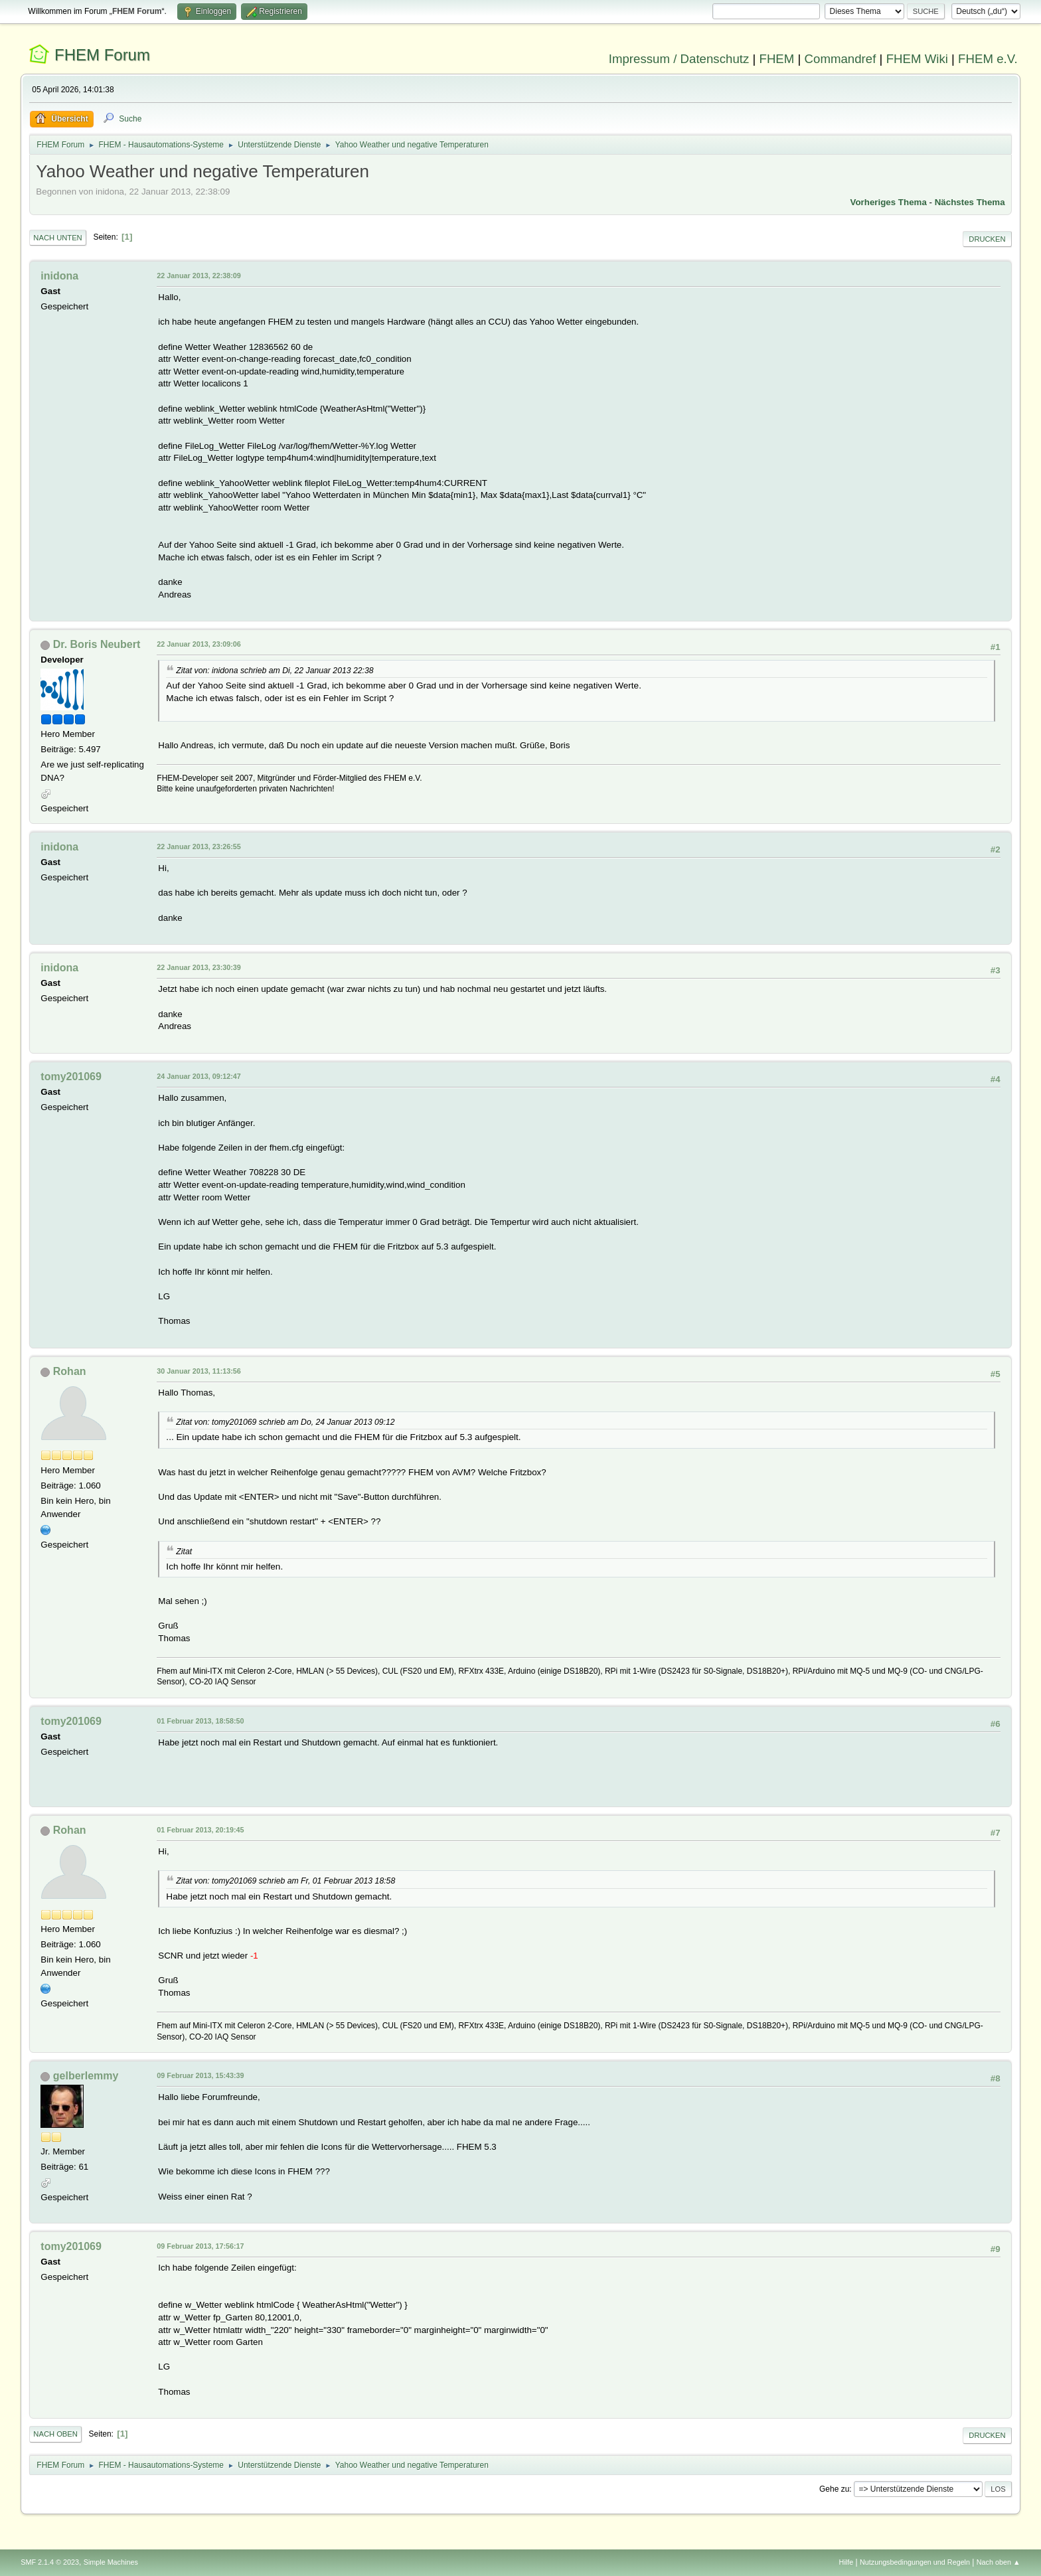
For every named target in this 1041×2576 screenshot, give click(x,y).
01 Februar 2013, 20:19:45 (200, 1830)
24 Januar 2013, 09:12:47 (198, 1076)
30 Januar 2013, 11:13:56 (198, 1371)
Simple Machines (111, 2562)
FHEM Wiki (917, 59)
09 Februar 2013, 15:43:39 (200, 2075)
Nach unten (57, 238)
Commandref (840, 59)
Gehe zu (834, 2489)
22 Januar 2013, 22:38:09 (198, 276)
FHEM (776, 59)
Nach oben (55, 2434)
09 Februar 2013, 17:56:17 (200, 2246)
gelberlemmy (86, 2075)
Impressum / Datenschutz (679, 59)
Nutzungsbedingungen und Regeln (915, 2562)
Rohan (69, 1371)
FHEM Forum (102, 55)
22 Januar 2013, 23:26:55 (198, 846)
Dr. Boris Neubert (96, 644)
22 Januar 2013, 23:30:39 (198, 967)
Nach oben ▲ (998, 2562)
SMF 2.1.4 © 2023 (50, 2562)
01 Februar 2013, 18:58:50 (200, 1721)
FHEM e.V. (988, 59)
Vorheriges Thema (888, 202)
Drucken (987, 239)
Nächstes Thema (970, 202)
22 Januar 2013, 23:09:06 (198, 644)
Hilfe (846, 2562)
